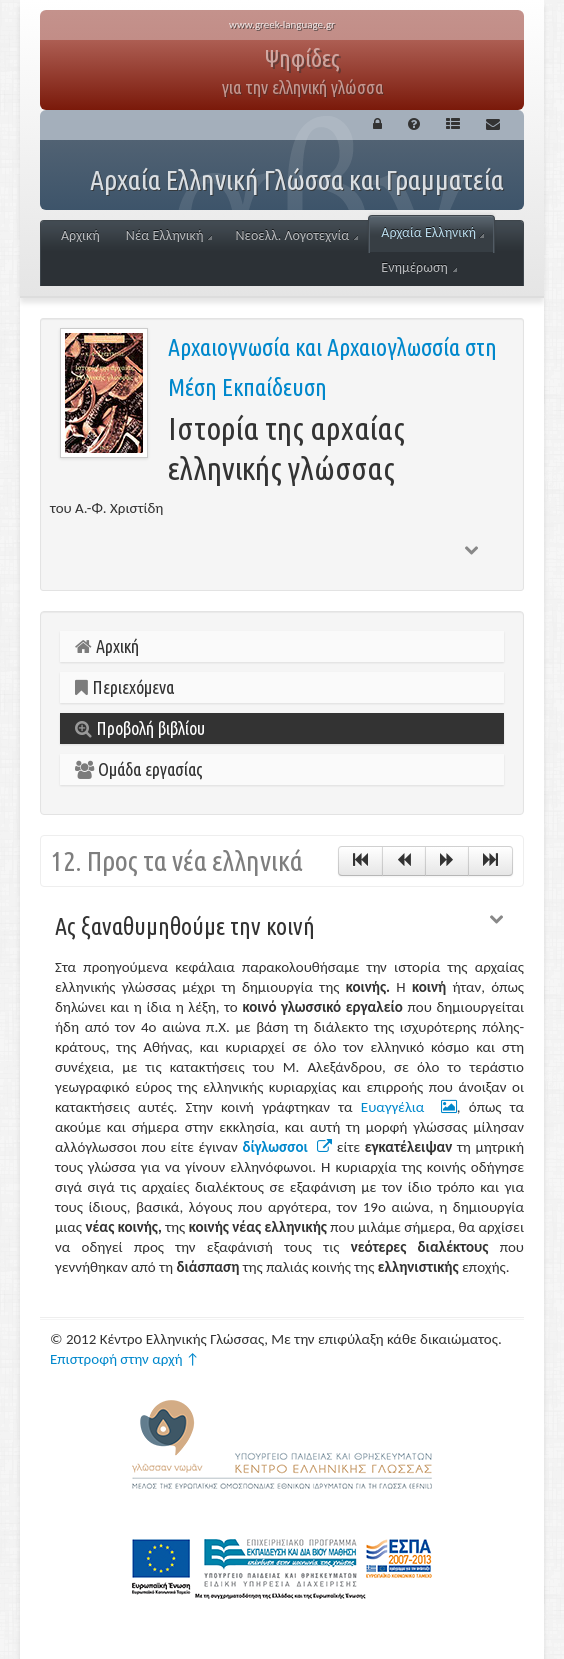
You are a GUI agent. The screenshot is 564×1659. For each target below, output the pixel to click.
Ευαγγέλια (409, 1107)
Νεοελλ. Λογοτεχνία (296, 235)
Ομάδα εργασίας (139, 769)
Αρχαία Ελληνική (432, 232)
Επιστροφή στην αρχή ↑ (125, 1359)
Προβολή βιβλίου (140, 728)
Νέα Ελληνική (169, 235)
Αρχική (80, 235)
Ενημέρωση (419, 267)
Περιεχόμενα (124, 687)
